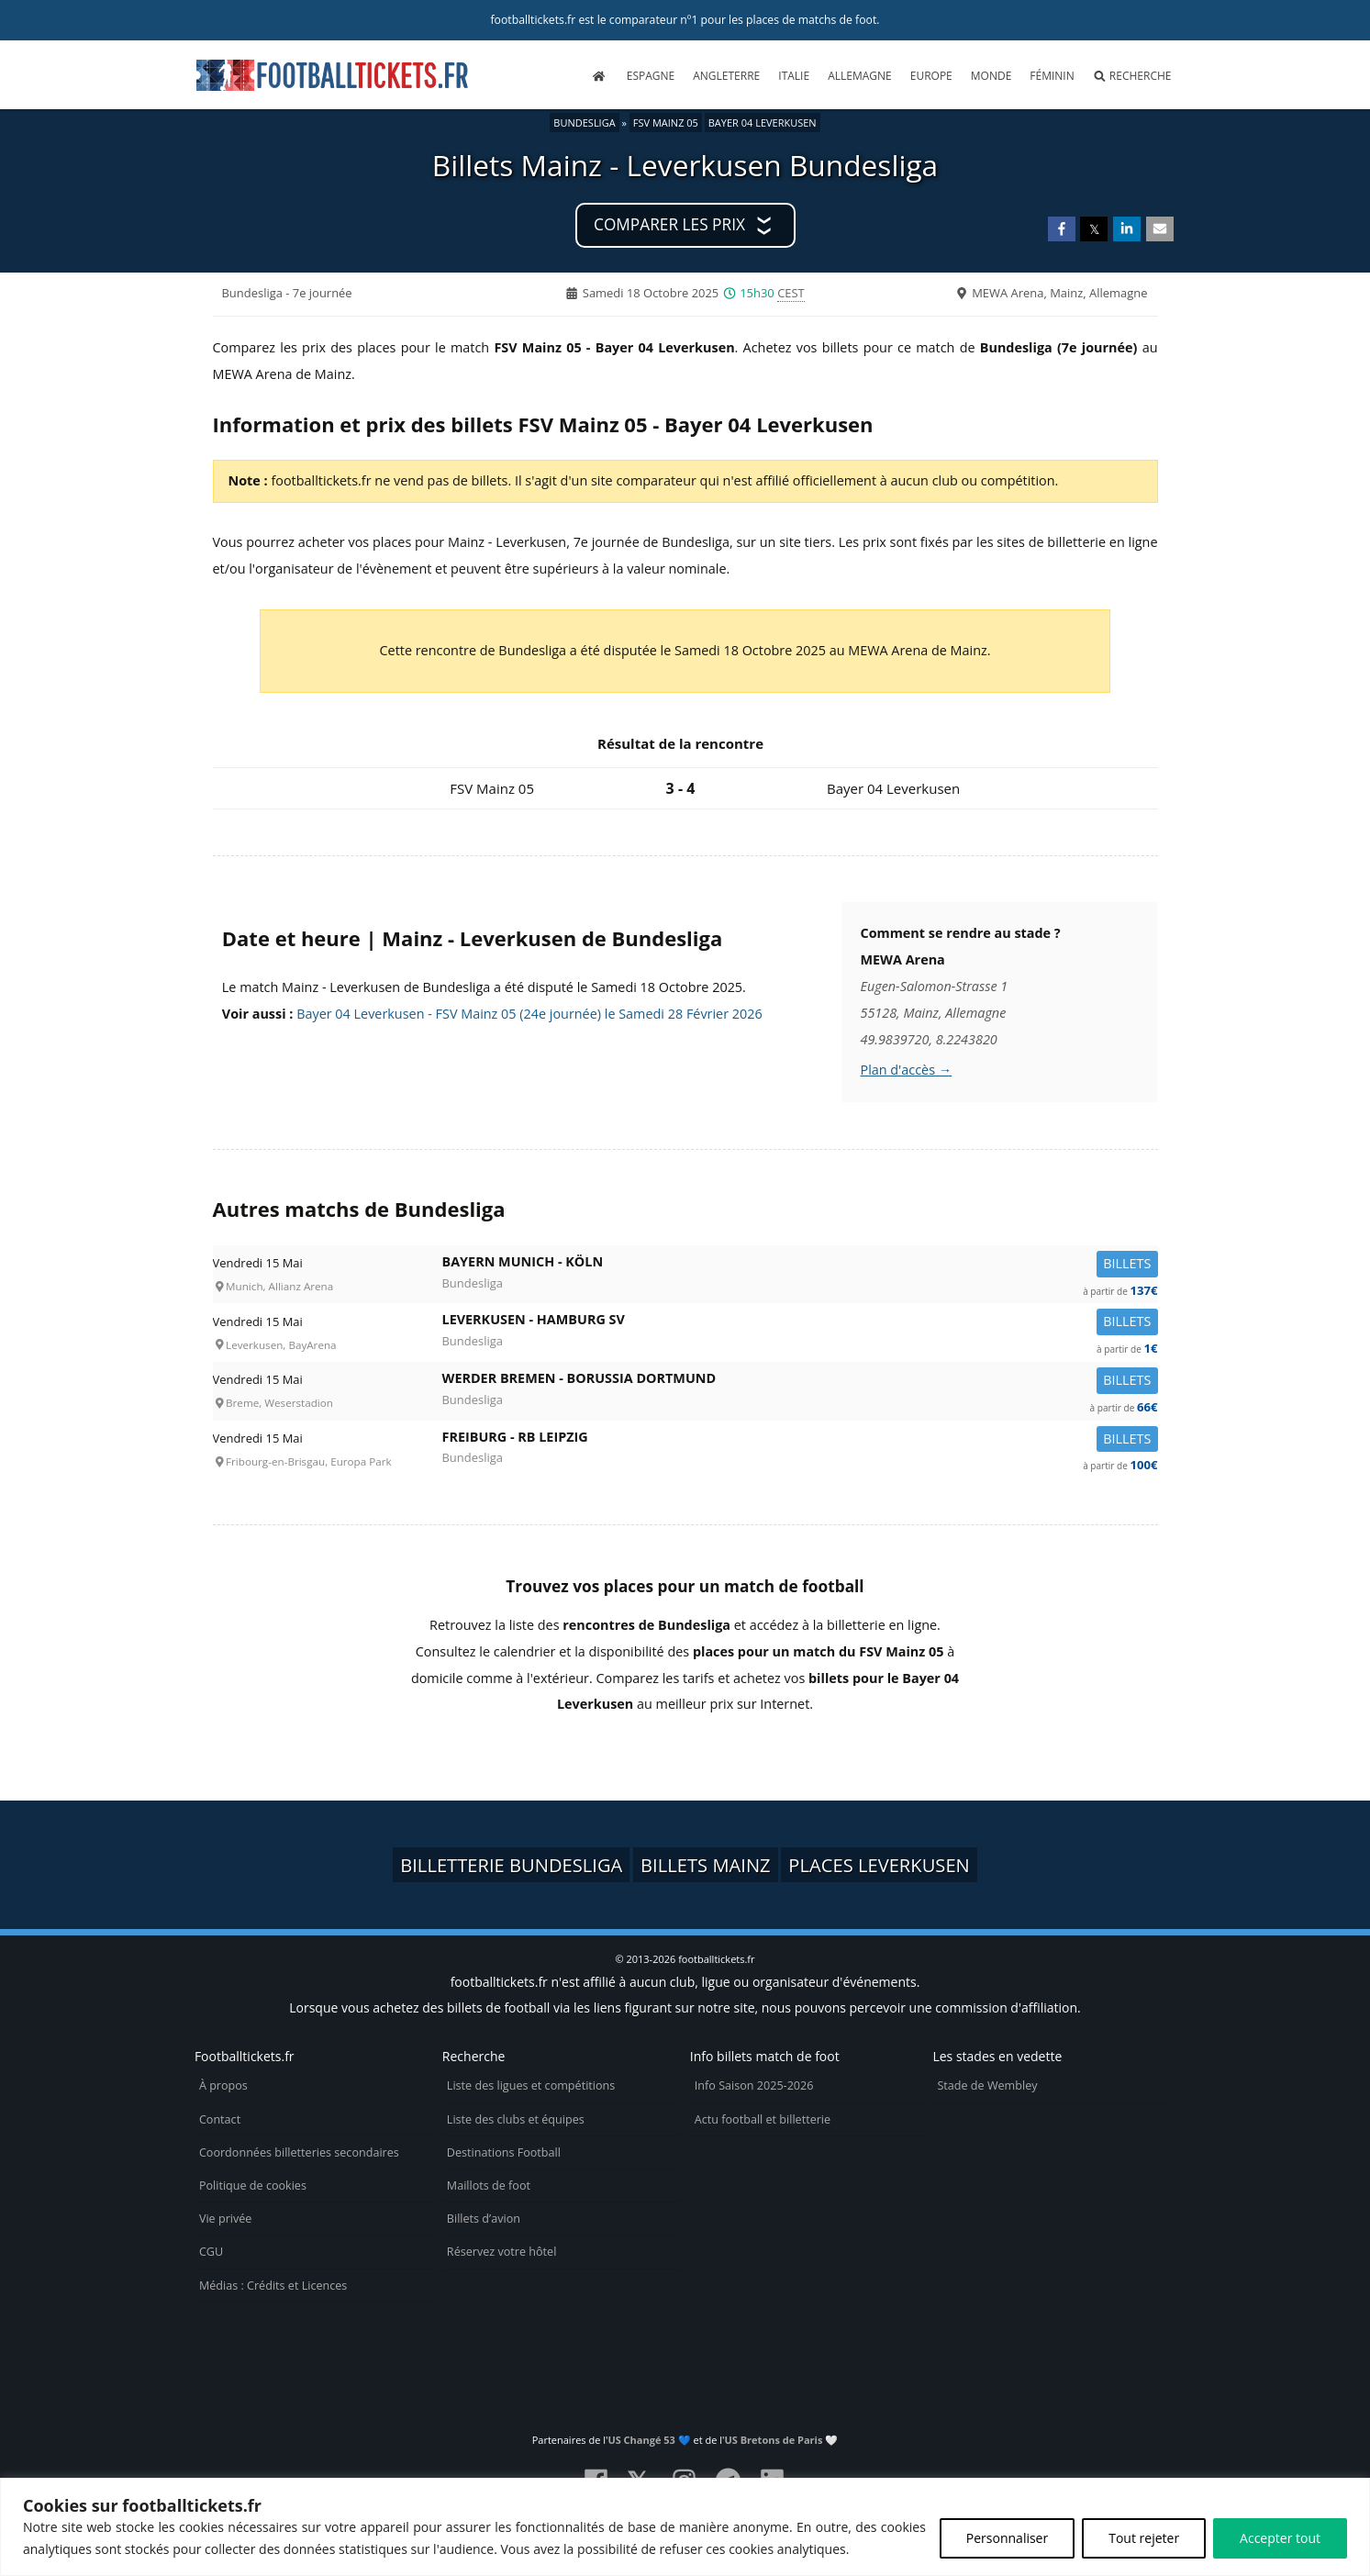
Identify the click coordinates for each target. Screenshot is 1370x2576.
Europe (931, 76)
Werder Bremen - (800, 1381)
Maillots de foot (488, 2185)
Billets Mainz (705, 1865)
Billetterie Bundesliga (511, 1865)
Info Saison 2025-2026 (754, 2085)
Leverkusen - (800, 1323)
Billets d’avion (483, 2218)
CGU (211, 2251)
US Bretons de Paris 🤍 (782, 2440)
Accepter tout (1280, 2538)
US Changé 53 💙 (648, 2440)
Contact (219, 2119)
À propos (223, 2085)
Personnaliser (1007, 2538)
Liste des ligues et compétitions (531, 2085)
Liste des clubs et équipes (516, 2119)
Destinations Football (504, 2152)
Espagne (650, 76)
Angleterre (726, 76)
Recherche (1132, 76)
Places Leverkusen (878, 1865)
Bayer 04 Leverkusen (762, 122)
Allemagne (860, 76)
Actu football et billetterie (762, 2119)
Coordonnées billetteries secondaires (299, 2152)
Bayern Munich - (800, 1265)
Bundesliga (584, 122)
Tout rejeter (1143, 2538)
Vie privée (225, 2218)
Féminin (1052, 76)
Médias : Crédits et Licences (273, 2285)
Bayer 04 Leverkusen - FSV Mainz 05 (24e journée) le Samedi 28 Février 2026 (529, 1013)
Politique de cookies (252, 2185)
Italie (793, 76)
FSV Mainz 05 (665, 122)
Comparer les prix (669, 224)
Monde (991, 76)
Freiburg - (800, 1440)
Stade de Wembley (987, 2085)
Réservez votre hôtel (502, 2251)
